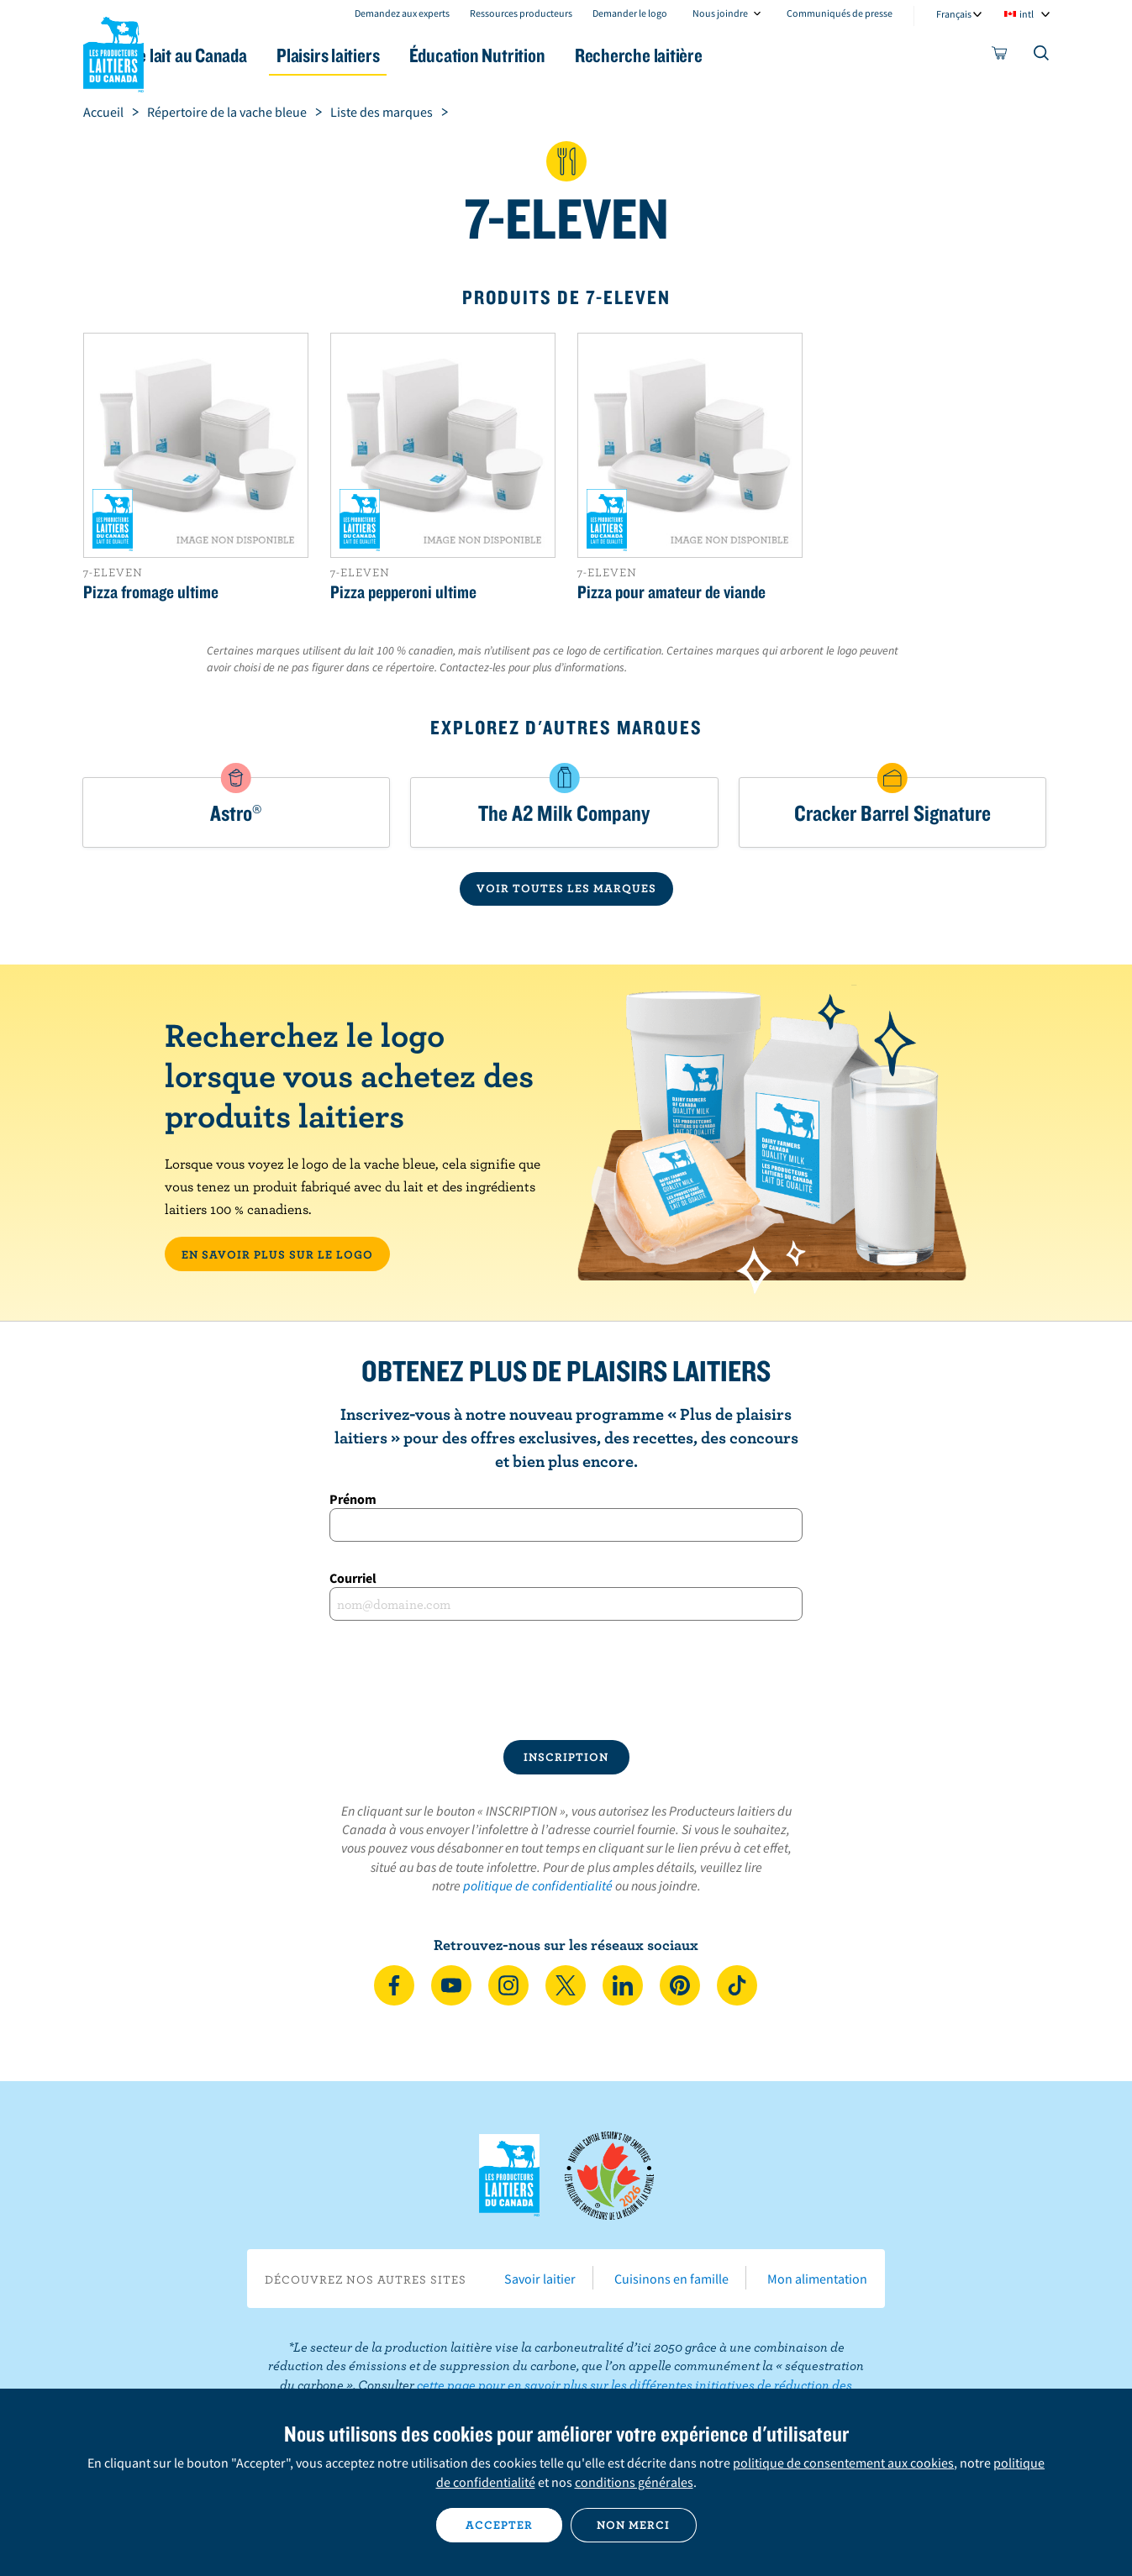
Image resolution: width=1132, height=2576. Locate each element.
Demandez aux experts (402, 13)
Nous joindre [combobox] (720, 13)
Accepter (499, 2524)
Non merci (633, 2524)
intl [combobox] (1026, 14)
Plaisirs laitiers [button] (400, 55)
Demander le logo (629, 13)
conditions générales (634, 2481)
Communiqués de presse (839, 13)
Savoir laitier (540, 2278)
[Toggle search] (1042, 56)
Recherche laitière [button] (740, 55)
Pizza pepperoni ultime (403, 591)
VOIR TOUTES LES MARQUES (566, 888)
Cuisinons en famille (671, 2278)
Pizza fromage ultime (151, 591)
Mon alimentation (817, 2278)
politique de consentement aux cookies (843, 2462)
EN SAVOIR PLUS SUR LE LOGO (277, 1254)
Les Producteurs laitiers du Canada (113, 51)
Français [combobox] (953, 14)
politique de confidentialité (538, 1885)
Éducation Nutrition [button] (564, 55)
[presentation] (566, 1680)
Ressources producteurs (521, 13)
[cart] (1000, 56)
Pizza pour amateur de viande (671, 591)
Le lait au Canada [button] (245, 55)
